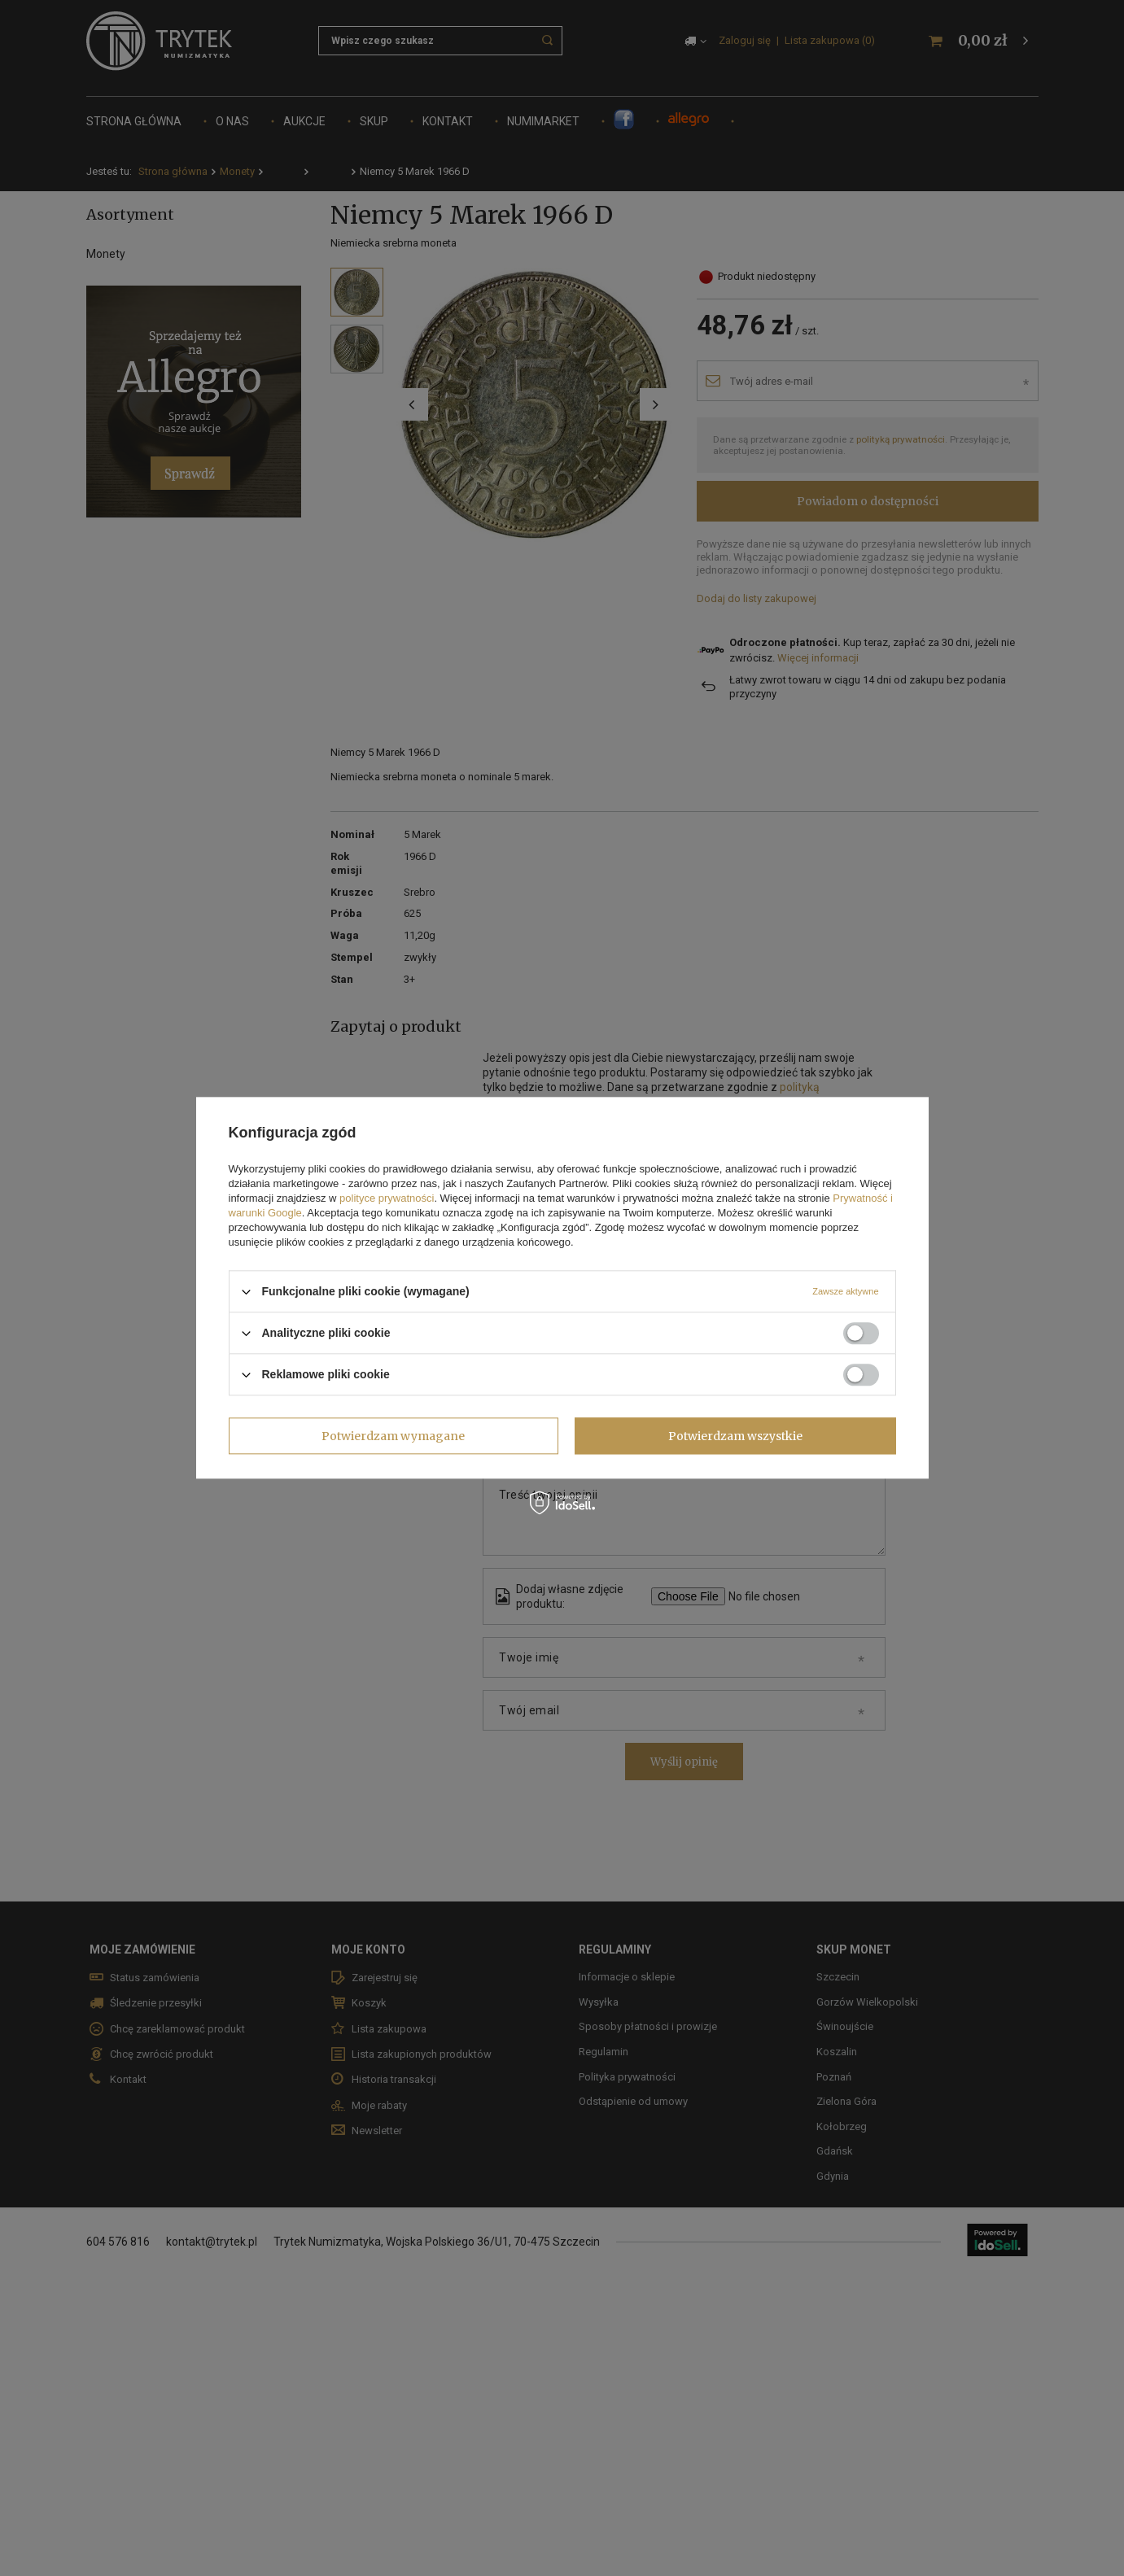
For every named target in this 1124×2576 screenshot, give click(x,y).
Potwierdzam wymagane (393, 1436)
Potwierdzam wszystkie (735, 1436)
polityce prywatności (386, 1198)
